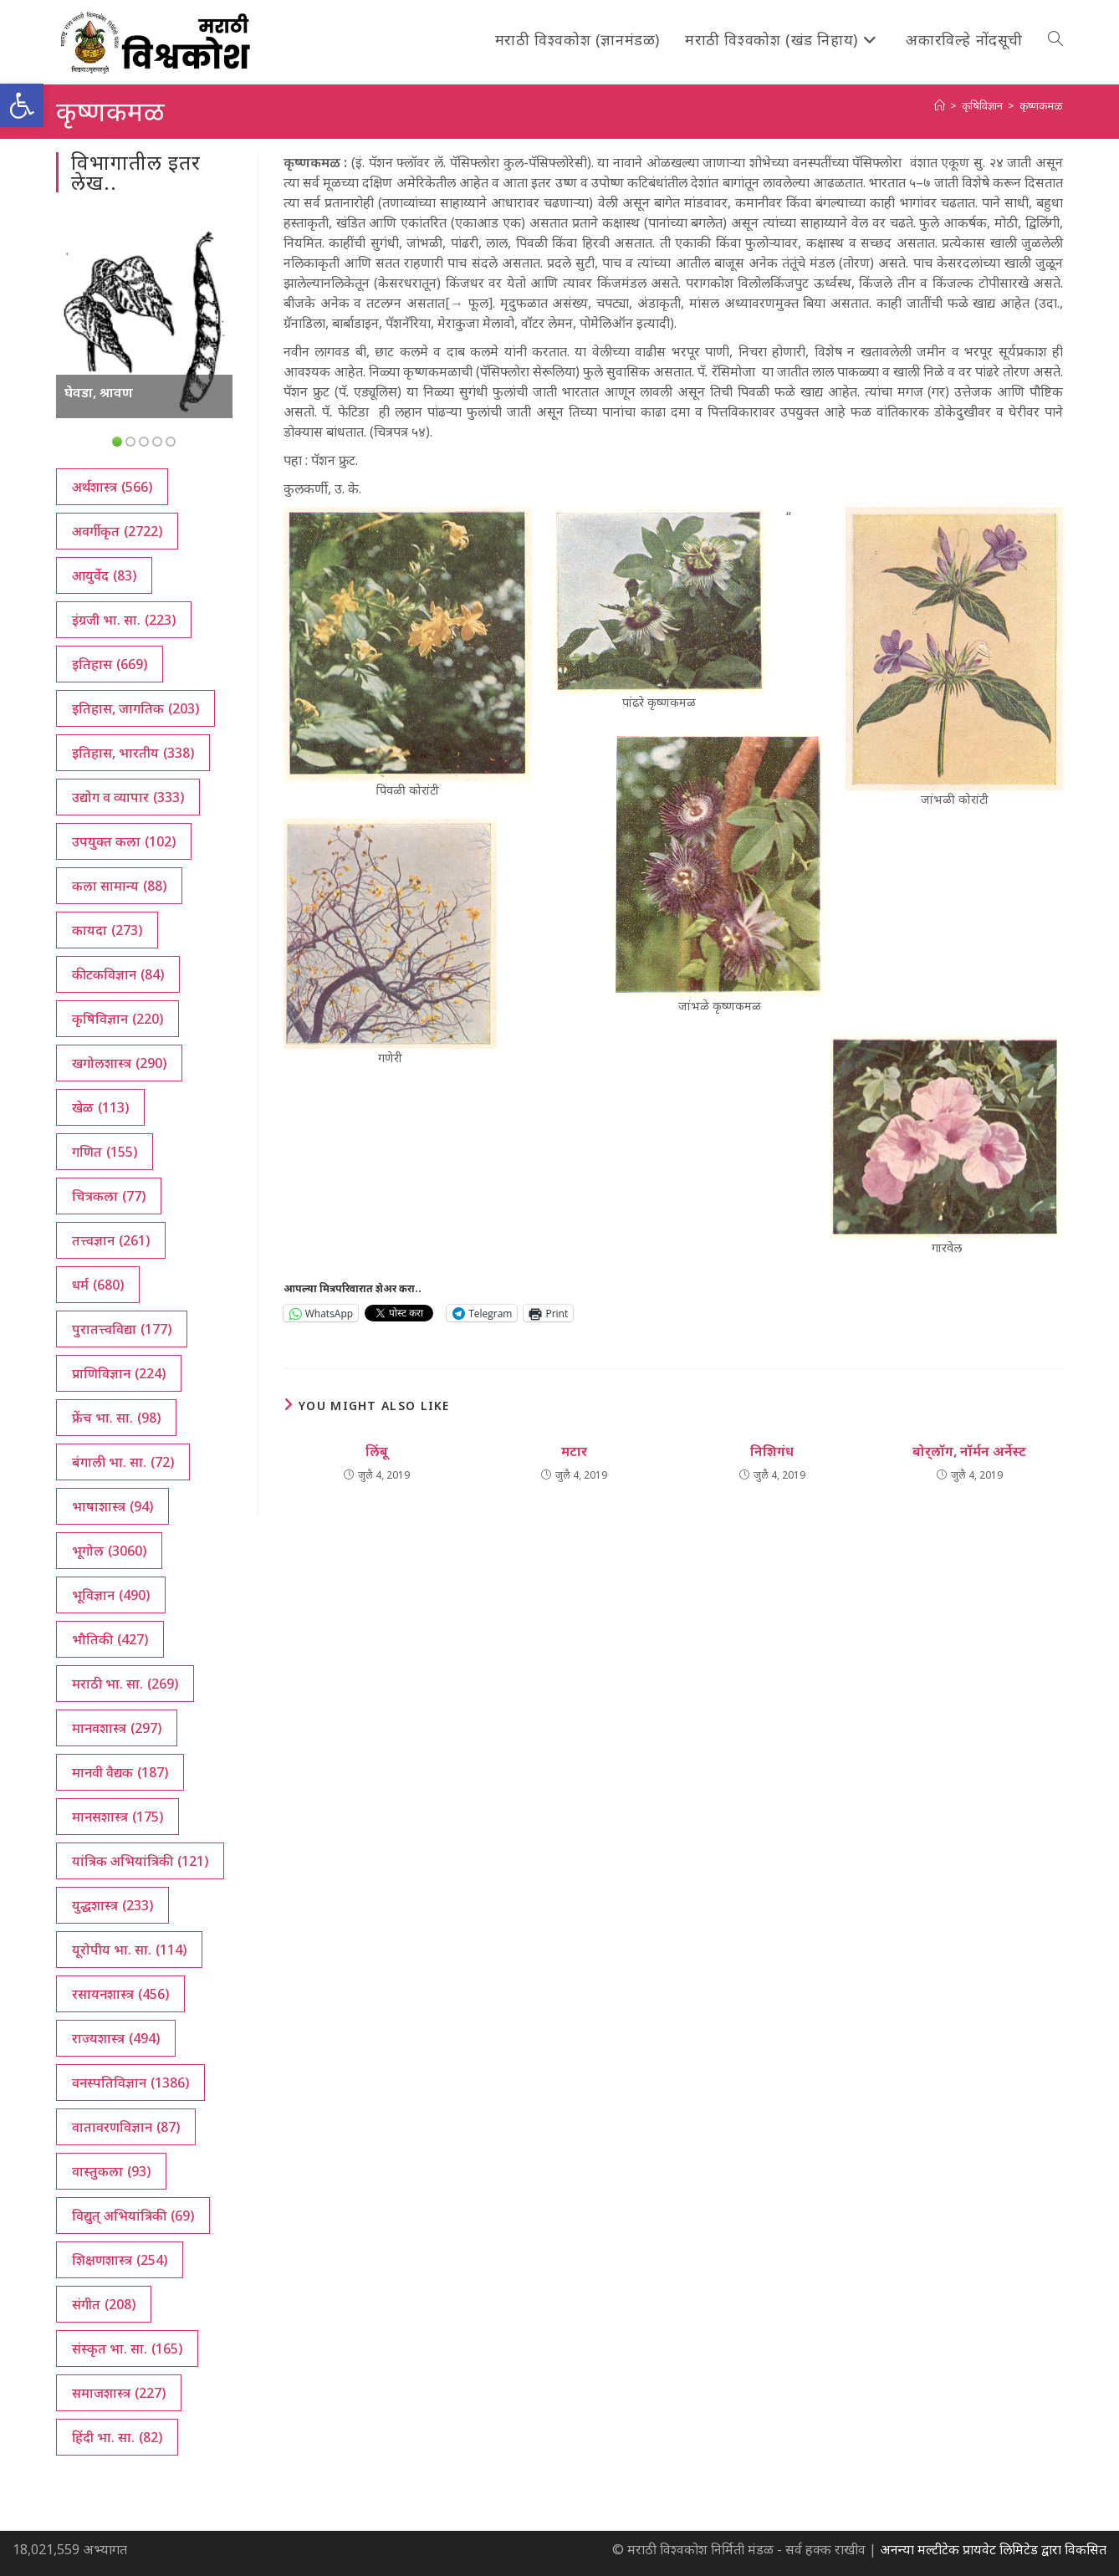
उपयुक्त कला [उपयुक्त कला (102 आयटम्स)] (124, 841)
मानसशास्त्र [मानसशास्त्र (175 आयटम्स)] (117, 1817)
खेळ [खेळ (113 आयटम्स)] (100, 1107)
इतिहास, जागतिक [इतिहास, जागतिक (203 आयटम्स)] (135, 708)
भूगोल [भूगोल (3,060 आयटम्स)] (109, 1551)
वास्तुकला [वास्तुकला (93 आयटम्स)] (111, 2171)
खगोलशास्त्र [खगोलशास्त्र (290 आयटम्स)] (119, 1063)
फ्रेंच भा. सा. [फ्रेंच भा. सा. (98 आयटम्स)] (116, 1418)
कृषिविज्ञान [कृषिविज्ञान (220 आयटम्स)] (117, 1019)
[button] (21, 105)
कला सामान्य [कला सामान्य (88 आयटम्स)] (119, 886)
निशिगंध (772, 1451)
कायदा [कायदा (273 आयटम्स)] (107, 930)
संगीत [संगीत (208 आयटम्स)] (103, 2304)
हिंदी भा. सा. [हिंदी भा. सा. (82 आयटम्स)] (117, 2437)
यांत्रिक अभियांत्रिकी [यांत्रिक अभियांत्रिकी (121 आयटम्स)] (140, 1861)
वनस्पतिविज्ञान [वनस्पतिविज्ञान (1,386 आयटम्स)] (130, 2083)
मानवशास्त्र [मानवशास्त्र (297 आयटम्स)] (116, 1728)
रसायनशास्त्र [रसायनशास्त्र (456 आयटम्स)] (120, 1994)
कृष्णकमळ (1041, 105)
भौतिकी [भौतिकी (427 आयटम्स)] (110, 1639)
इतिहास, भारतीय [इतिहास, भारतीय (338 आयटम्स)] (133, 753)
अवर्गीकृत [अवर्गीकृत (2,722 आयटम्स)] (117, 531)
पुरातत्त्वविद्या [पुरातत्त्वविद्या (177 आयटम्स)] (121, 1329)
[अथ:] (939, 105)
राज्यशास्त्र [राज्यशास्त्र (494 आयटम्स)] (116, 2038)
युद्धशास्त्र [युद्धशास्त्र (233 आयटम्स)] (112, 1905)
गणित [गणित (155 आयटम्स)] (104, 1152)
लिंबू (376, 1451)
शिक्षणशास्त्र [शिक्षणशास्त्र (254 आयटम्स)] (119, 2260)
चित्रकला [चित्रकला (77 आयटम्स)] (109, 1196)
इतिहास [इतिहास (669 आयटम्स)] (109, 664)
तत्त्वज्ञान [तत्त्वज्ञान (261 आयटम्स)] (111, 1240)
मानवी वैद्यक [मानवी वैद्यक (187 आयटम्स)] (120, 1772)
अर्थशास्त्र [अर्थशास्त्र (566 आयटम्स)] (112, 487)
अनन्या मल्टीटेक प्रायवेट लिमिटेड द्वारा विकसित (993, 2549)
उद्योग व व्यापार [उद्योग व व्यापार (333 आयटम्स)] (128, 797)
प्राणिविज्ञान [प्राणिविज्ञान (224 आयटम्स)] (119, 1373)
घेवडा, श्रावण (98, 392)
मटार (574, 1451)
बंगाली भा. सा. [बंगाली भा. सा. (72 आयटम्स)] (123, 1462)
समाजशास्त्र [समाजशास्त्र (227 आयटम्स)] (119, 2393)
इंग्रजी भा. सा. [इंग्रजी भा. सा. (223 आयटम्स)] (124, 620)
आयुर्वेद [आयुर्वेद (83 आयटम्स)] (104, 575)
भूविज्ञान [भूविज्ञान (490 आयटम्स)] (111, 1595)
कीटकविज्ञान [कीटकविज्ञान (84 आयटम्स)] (118, 974)
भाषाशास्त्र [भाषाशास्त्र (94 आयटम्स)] (112, 1506)
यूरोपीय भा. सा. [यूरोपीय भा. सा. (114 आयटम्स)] (129, 1950)
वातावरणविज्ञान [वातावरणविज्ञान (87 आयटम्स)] (126, 2127)
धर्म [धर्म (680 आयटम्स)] (98, 1285)
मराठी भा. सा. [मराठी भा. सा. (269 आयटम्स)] (125, 1684)
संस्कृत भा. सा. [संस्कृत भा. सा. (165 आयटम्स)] (127, 2348)
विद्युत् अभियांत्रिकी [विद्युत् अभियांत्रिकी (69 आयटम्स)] (133, 2215)
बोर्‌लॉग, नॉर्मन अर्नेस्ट (969, 1451)
